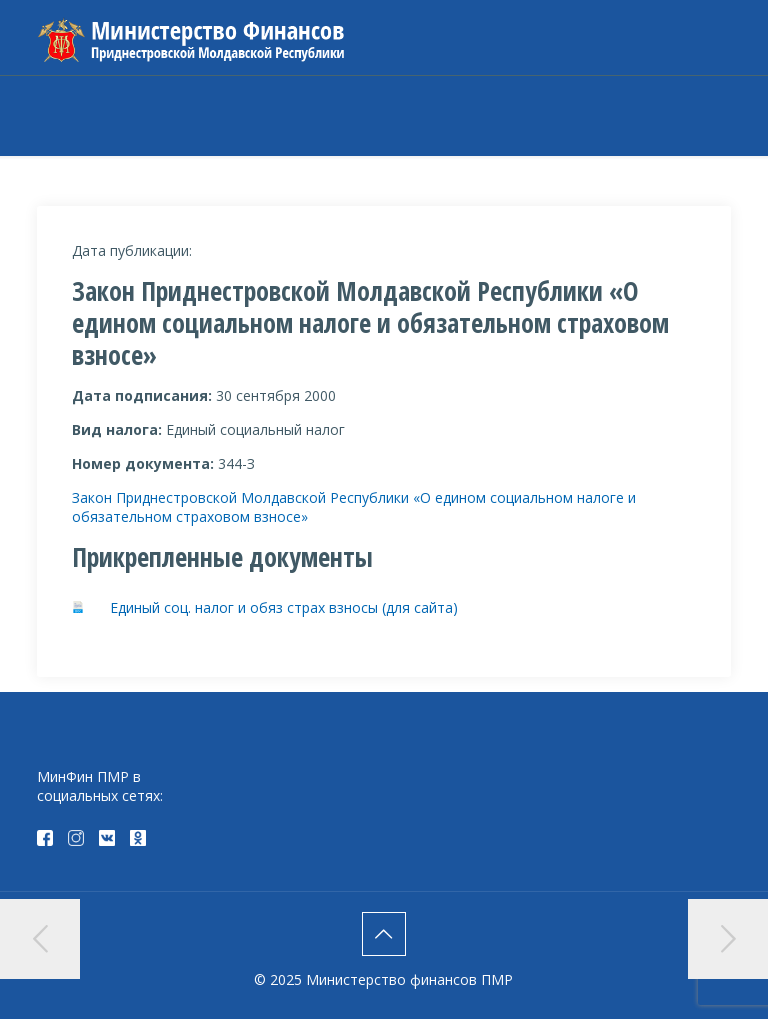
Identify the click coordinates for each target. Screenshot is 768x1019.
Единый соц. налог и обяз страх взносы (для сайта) (284, 607)
